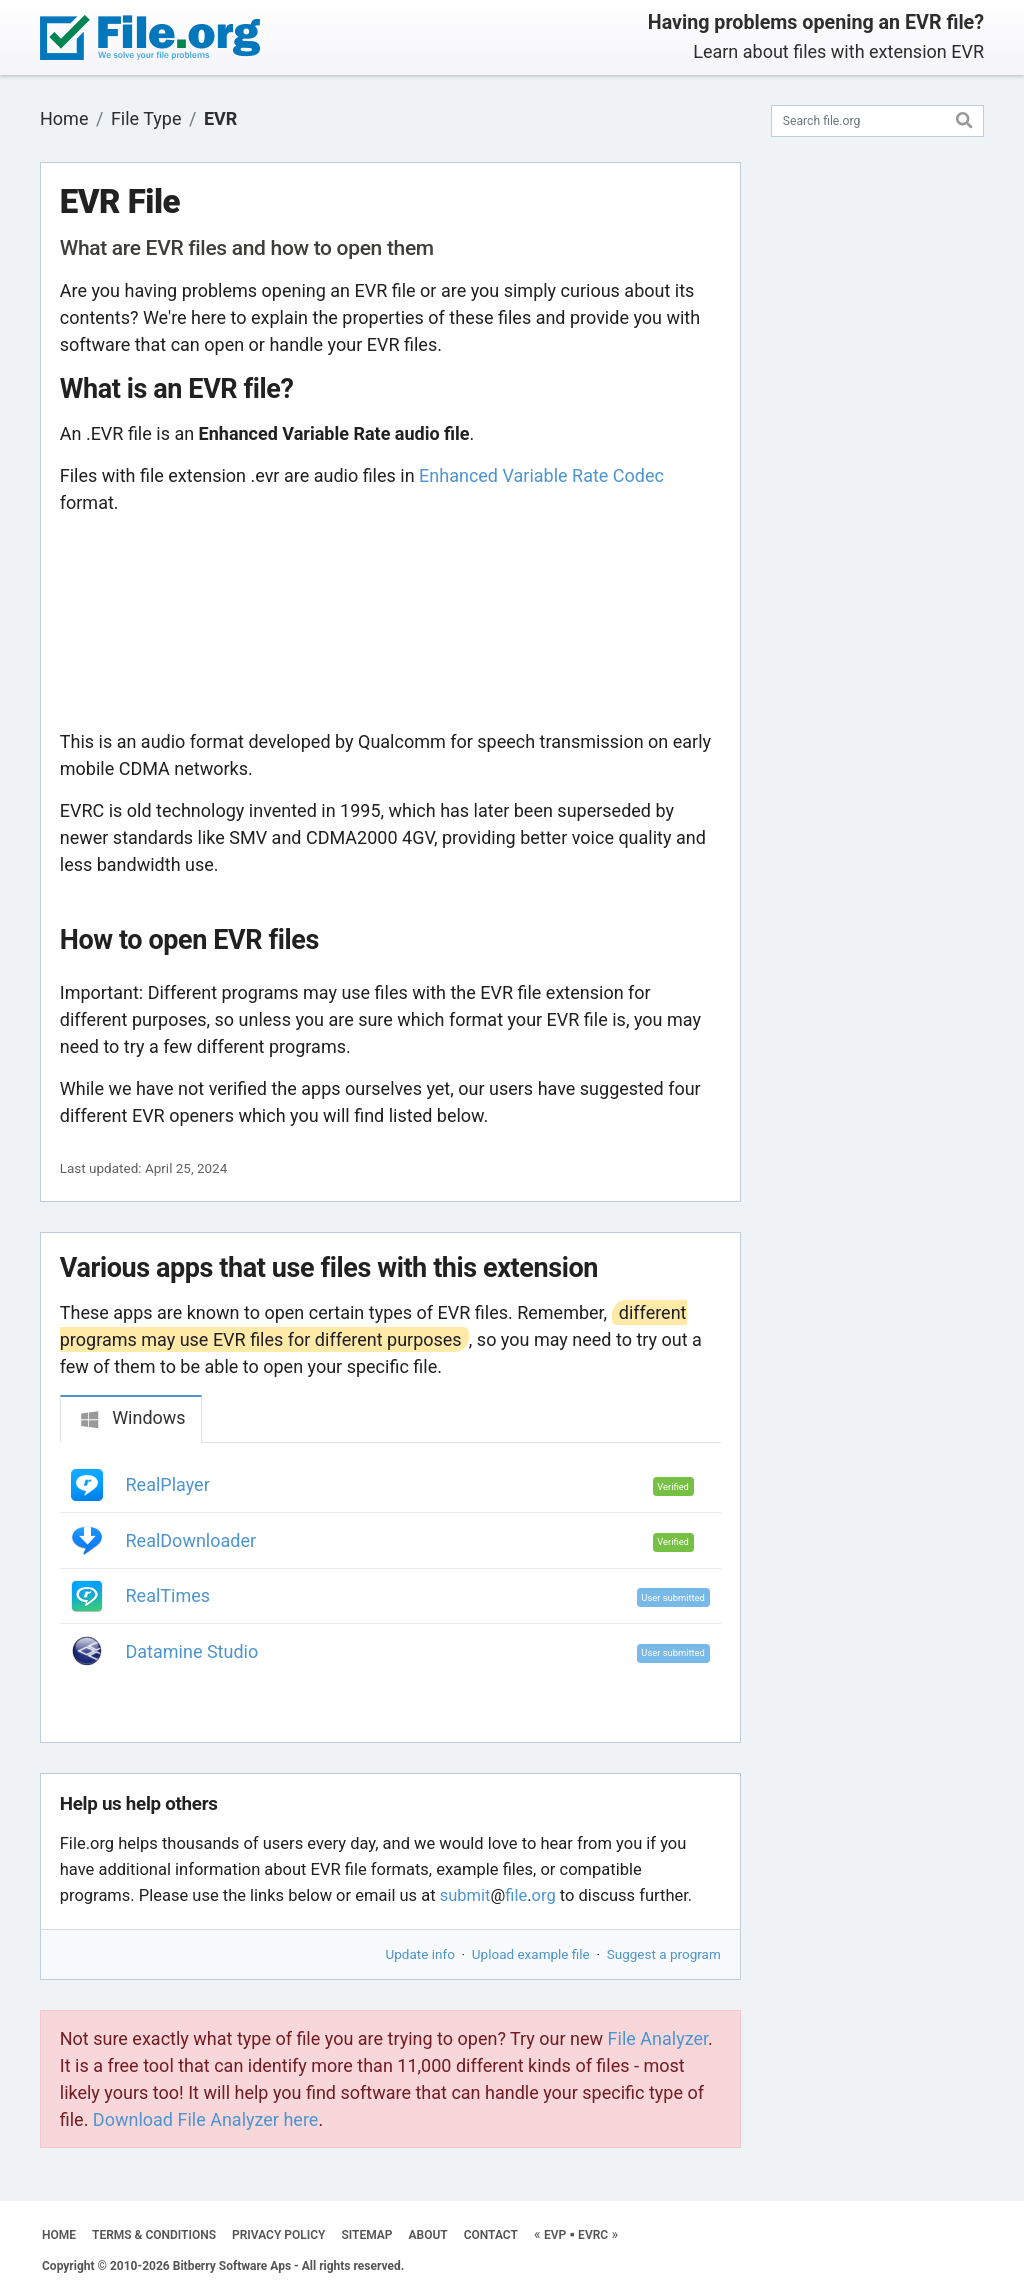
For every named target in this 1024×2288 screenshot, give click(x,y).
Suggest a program (664, 1954)
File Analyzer (658, 2038)
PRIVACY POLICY (278, 2235)
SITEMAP (366, 2235)
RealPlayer (168, 1484)
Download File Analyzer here (206, 2119)
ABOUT (428, 2235)
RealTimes (168, 1595)
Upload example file (531, 1954)
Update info (420, 1954)
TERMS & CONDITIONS (154, 2235)
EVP (555, 2235)
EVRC (593, 2235)
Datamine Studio (192, 1651)
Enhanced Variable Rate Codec (541, 475)
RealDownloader (191, 1540)
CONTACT (491, 2235)
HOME (59, 2235)
